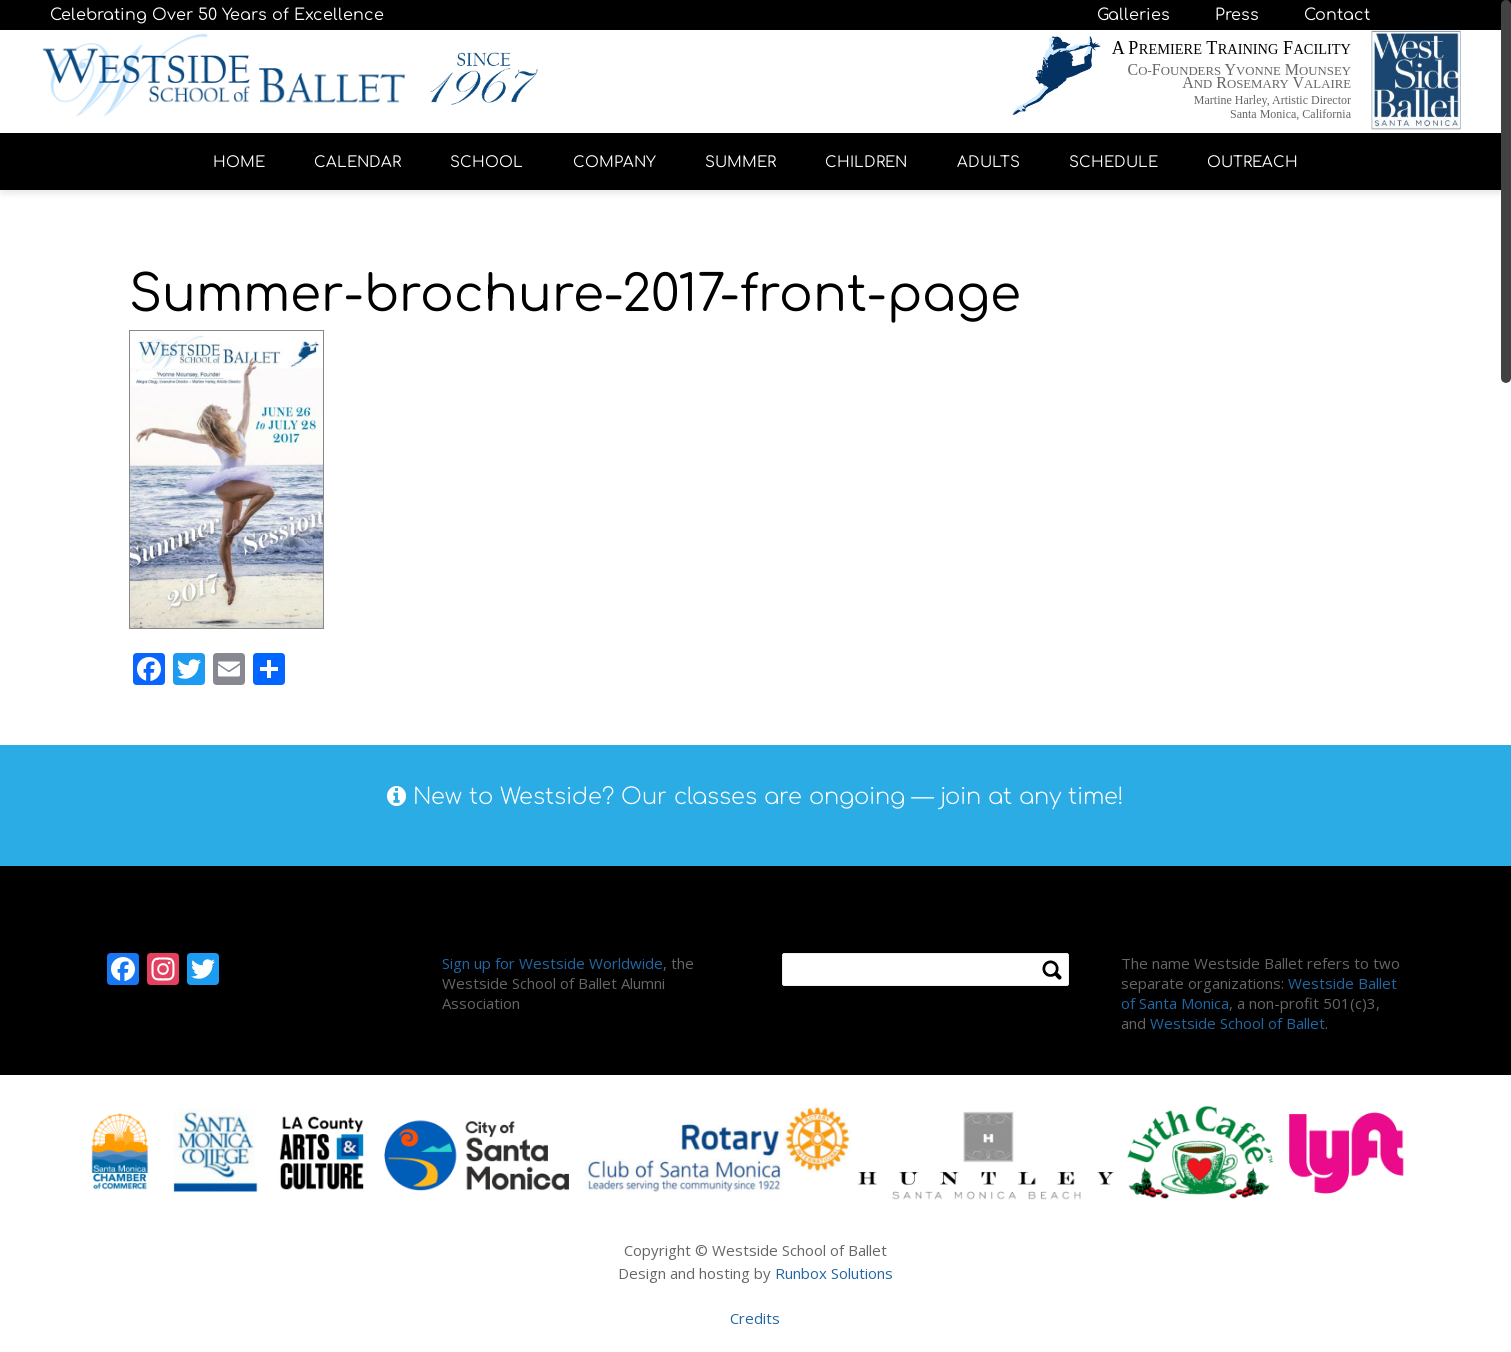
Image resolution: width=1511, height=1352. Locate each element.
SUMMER (740, 162)
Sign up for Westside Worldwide (552, 963)
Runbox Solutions (834, 1273)
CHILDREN (866, 162)
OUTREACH (1252, 162)
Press (1237, 15)
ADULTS (988, 162)
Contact (1337, 15)
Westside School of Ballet (1237, 1023)
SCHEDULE (1113, 162)
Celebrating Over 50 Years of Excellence (217, 15)
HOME (239, 162)
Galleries (1133, 15)
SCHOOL (486, 162)
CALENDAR (357, 162)
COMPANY (614, 162)
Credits (755, 1318)
